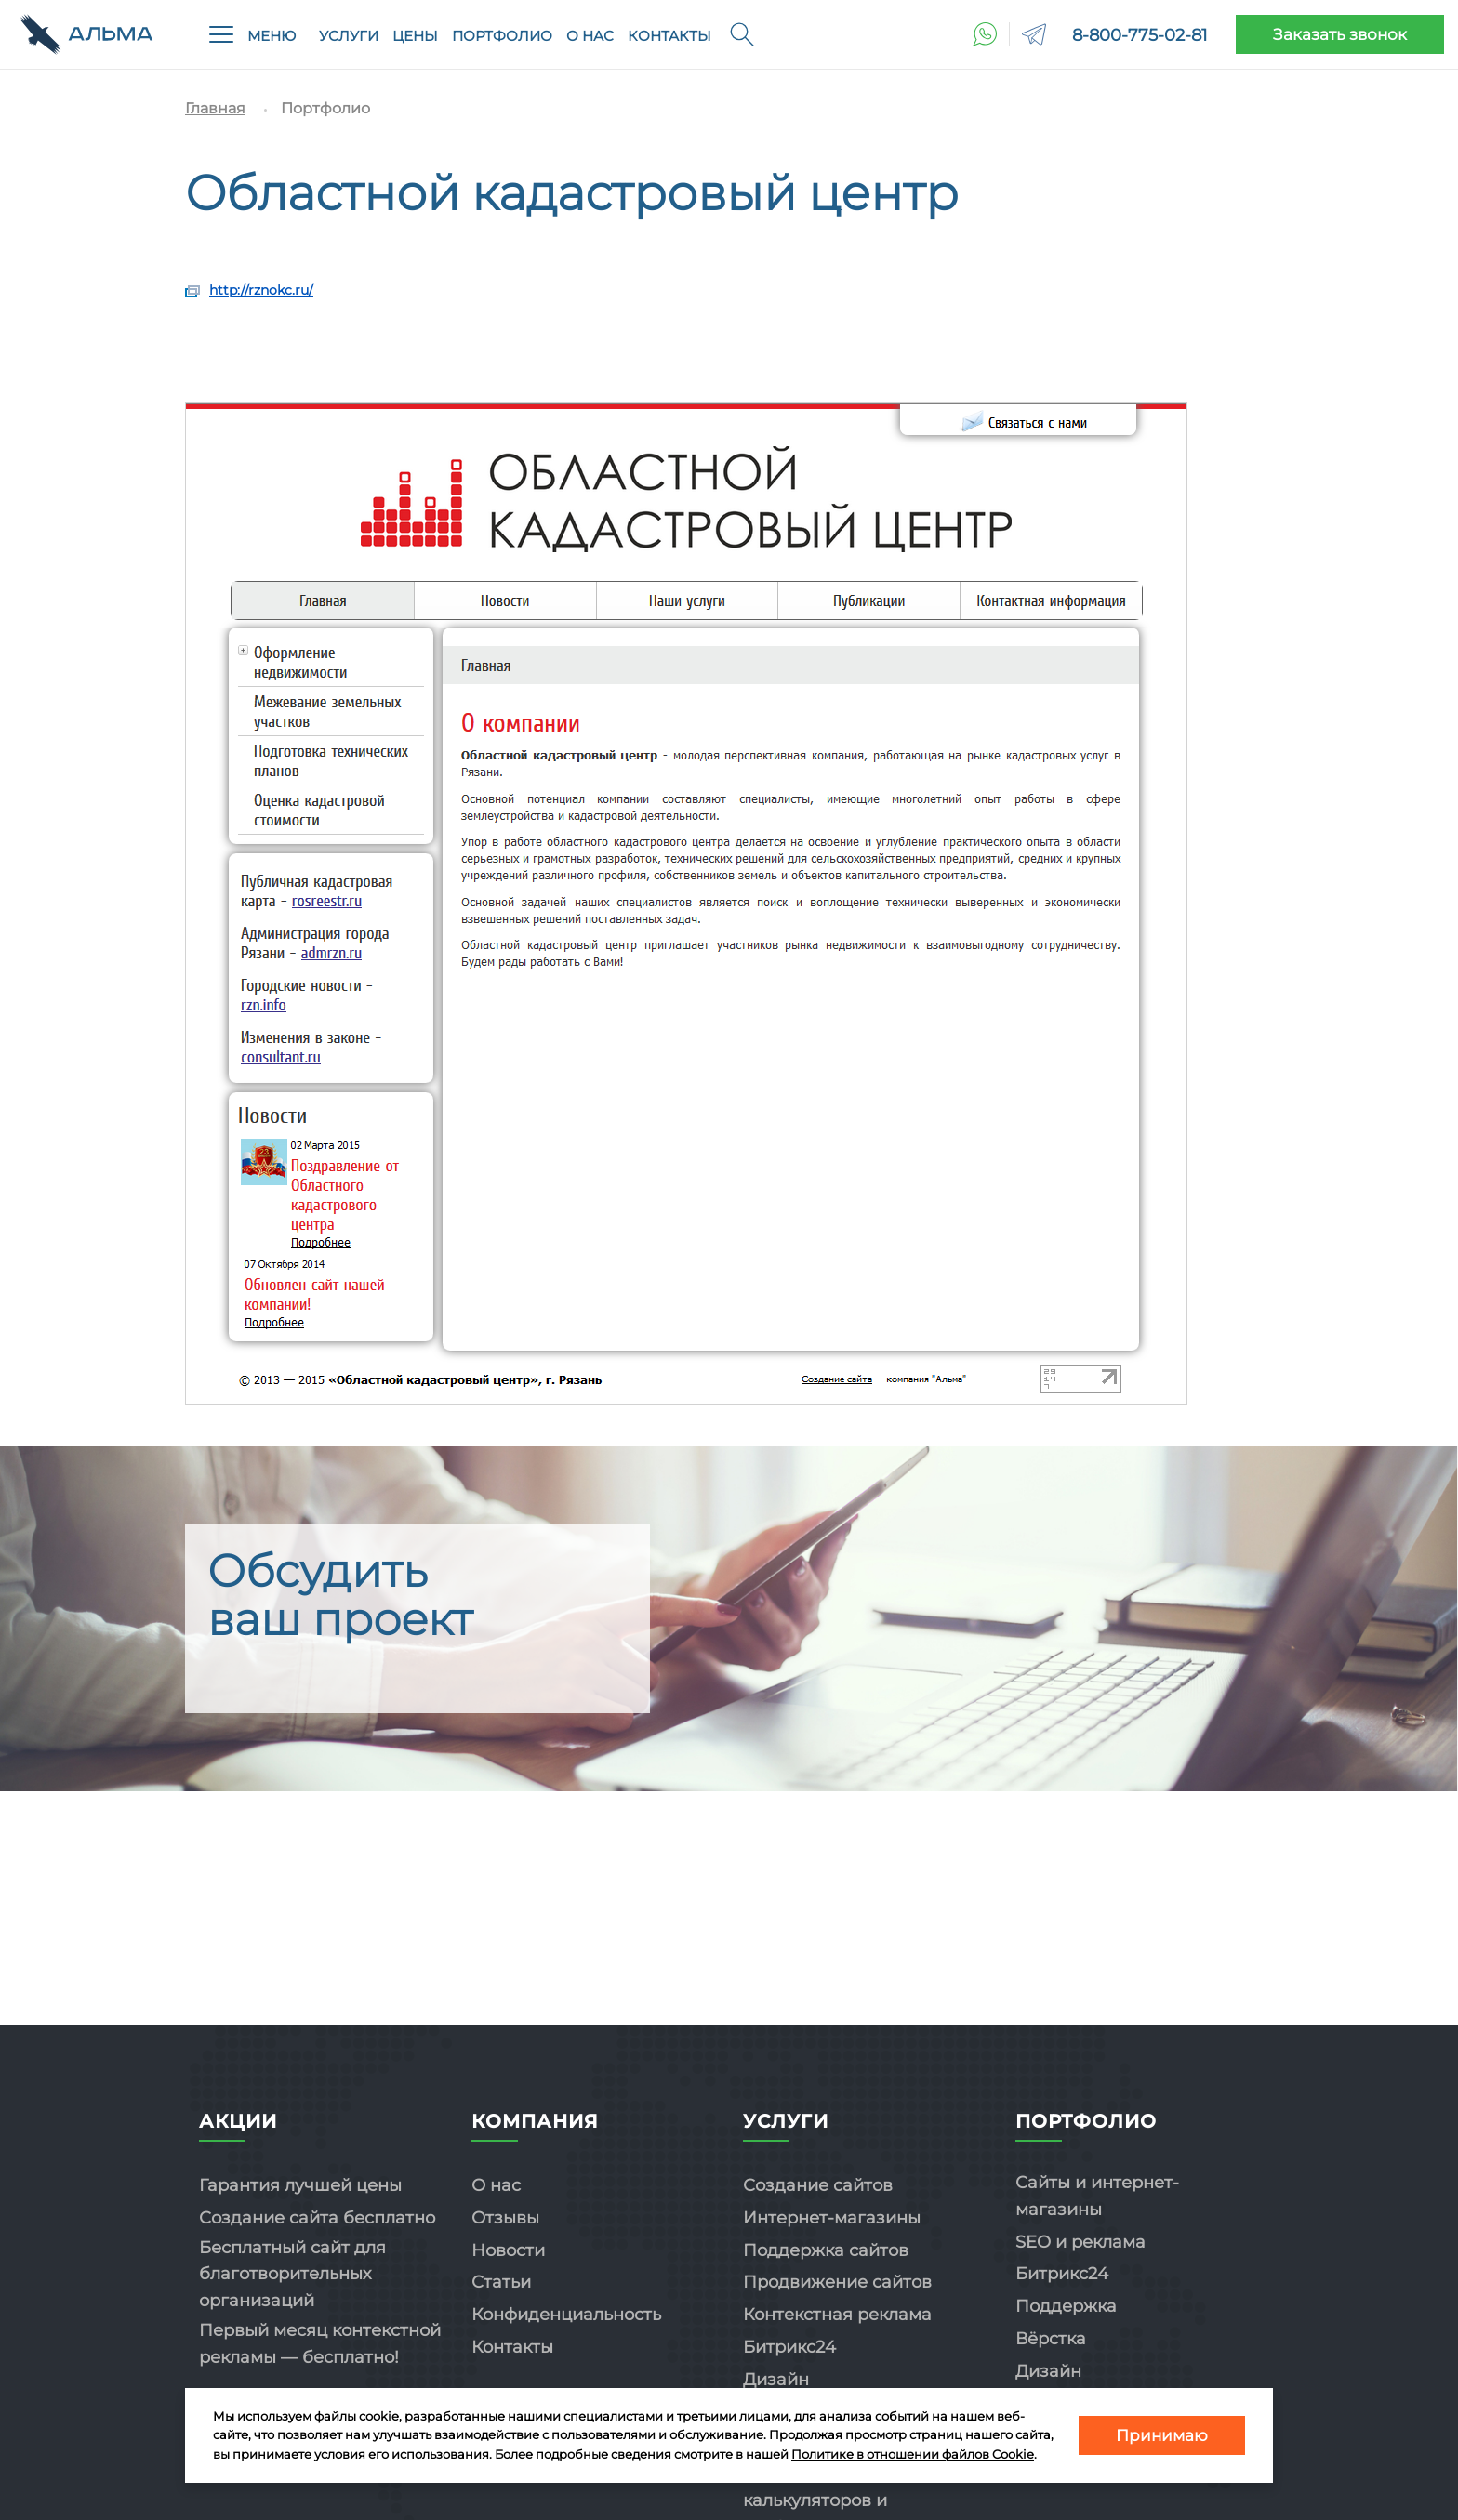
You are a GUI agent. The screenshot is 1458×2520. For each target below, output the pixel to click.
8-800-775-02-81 (1140, 35)
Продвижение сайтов (837, 2282)
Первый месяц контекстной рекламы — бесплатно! (320, 2344)
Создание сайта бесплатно (317, 2218)
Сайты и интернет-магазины (1097, 2196)
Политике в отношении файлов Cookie (912, 2454)
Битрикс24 (789, 2347)
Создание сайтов (818, 2185)
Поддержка (1066, 2306)
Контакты (669, 36)
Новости (508, 2250)
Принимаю (1162, 2435)
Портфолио (502, 36)
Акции (238, 2121)
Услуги (348, 36)
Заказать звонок (1340, 34)
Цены (415, 36)
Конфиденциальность (566, 2314)
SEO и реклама (1080, 2242)
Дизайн (776, 2379)
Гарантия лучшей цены (300, 2185)
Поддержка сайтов (825, 2250)
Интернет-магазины (832, 2218)
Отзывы (505, 2218)
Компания (535, 2121)
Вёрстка (1050, 2339)
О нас (590, 36)
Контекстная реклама (837, 2314)
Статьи (501, 2282)
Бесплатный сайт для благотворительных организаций (292, 2274)
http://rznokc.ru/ (261, 290)
